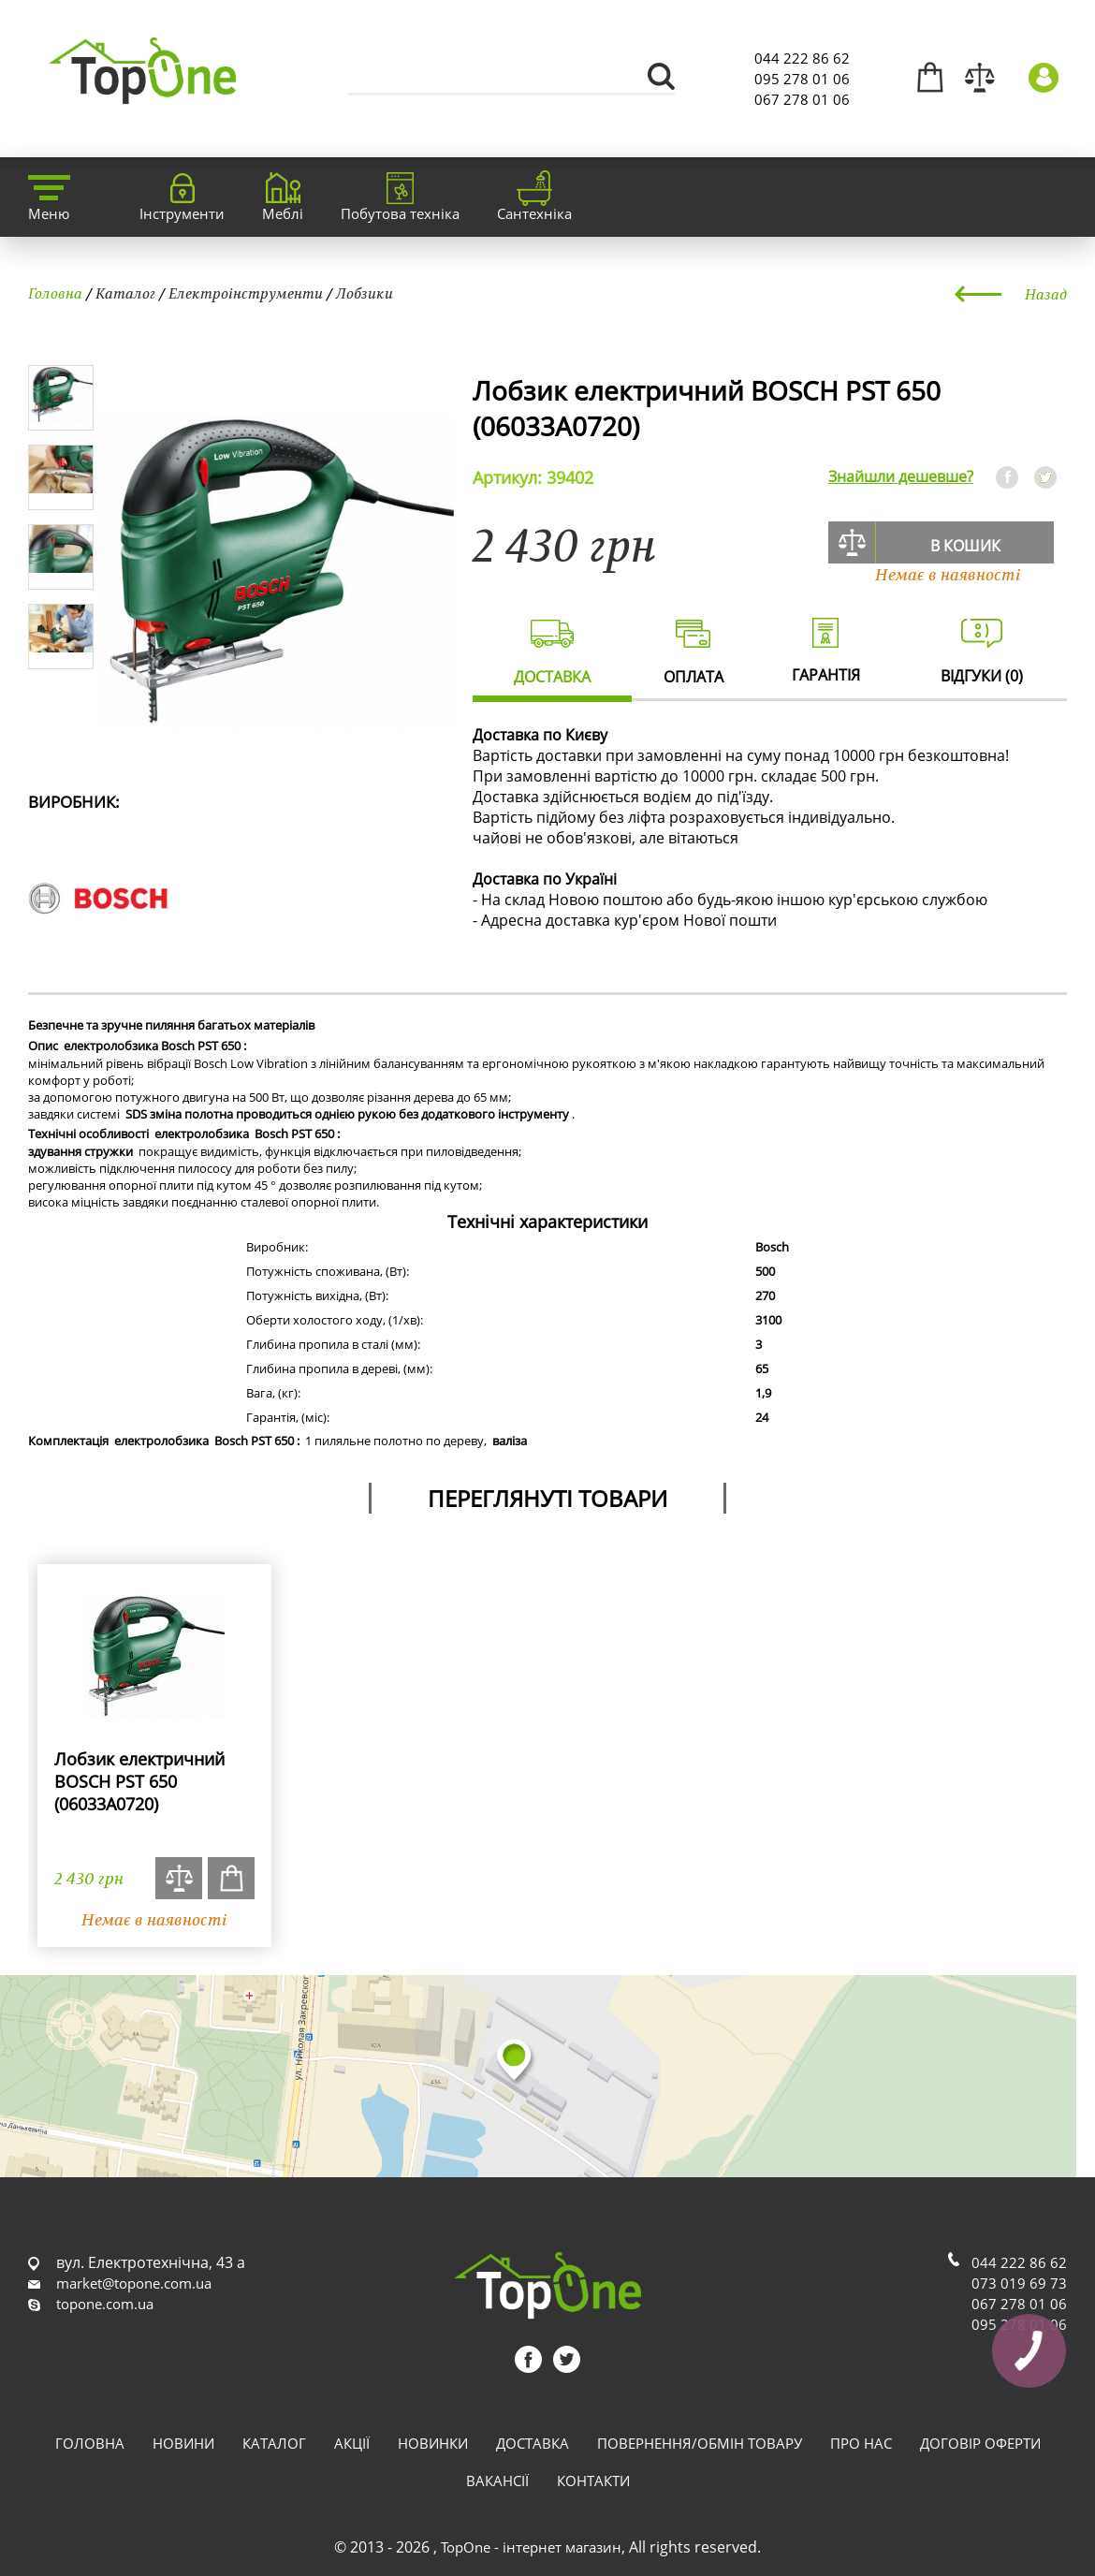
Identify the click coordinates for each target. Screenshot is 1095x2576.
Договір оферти (980, 2443)
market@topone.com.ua (134, 2283)
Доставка (532, 2443)
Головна (55, 293)
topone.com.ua (104, 2303)
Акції (352, 2443)
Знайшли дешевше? (900, 476)
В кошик (965, 545)
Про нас (861, 2443)
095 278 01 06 (802, 78)
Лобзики (364, 293)
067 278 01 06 (802, 99)
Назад (1046, 294)
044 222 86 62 (802, 58)
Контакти (593, 2480)
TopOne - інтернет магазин (531, 2547)
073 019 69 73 (1019, 2283)
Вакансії (497, 2480)
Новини (183, 2443)
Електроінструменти (245, 293)
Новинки (433, 2443)
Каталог (125, 293)
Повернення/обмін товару (699, 2443)
